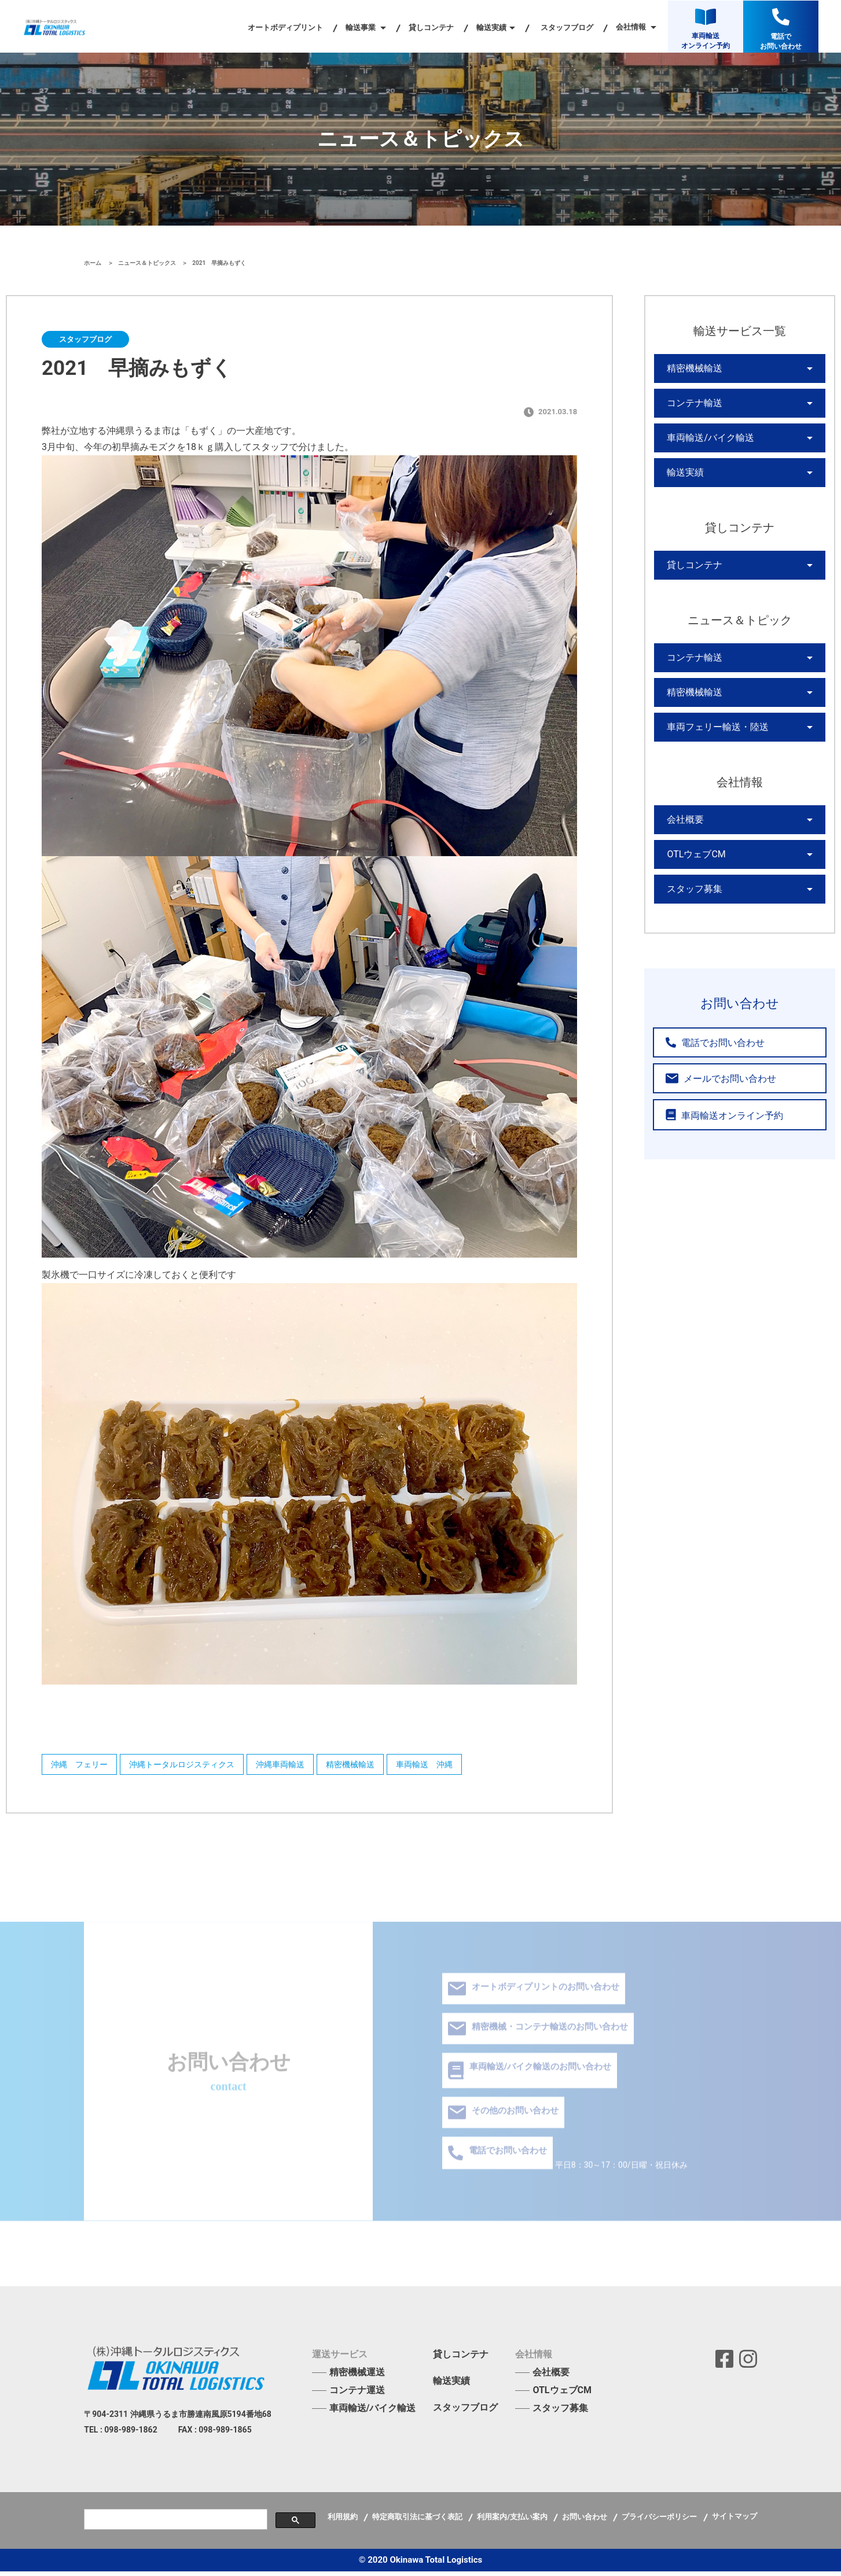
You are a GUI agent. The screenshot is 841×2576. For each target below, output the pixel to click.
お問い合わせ (585, 2521)
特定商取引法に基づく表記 (418, 2521)
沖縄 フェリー (82, 1766)
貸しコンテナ (431, 27)
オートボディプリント (285, 27)
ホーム (93, 263)
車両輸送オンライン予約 (715, 1165)
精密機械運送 (357, 2376)
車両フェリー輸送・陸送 (711, 761)
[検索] (174, 2524)
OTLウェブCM (692, 898)
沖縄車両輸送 (300, 1766)
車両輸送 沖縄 (462, 1766)
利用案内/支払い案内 (513, 2521)
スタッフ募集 (691, 937)
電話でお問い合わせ (707, 1093)
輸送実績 (683, 488)
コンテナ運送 (357, 2394)
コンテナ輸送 (691, 410)
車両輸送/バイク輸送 (705, 449)
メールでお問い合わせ (711, 1129)
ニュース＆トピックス (148, 263)
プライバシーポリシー (660, 2521)
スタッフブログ (567, 27)
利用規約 (343, 2521)
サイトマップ (734, 2520)
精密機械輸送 (379, 1766)
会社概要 (683, 859)
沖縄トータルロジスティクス (193, 1766)
